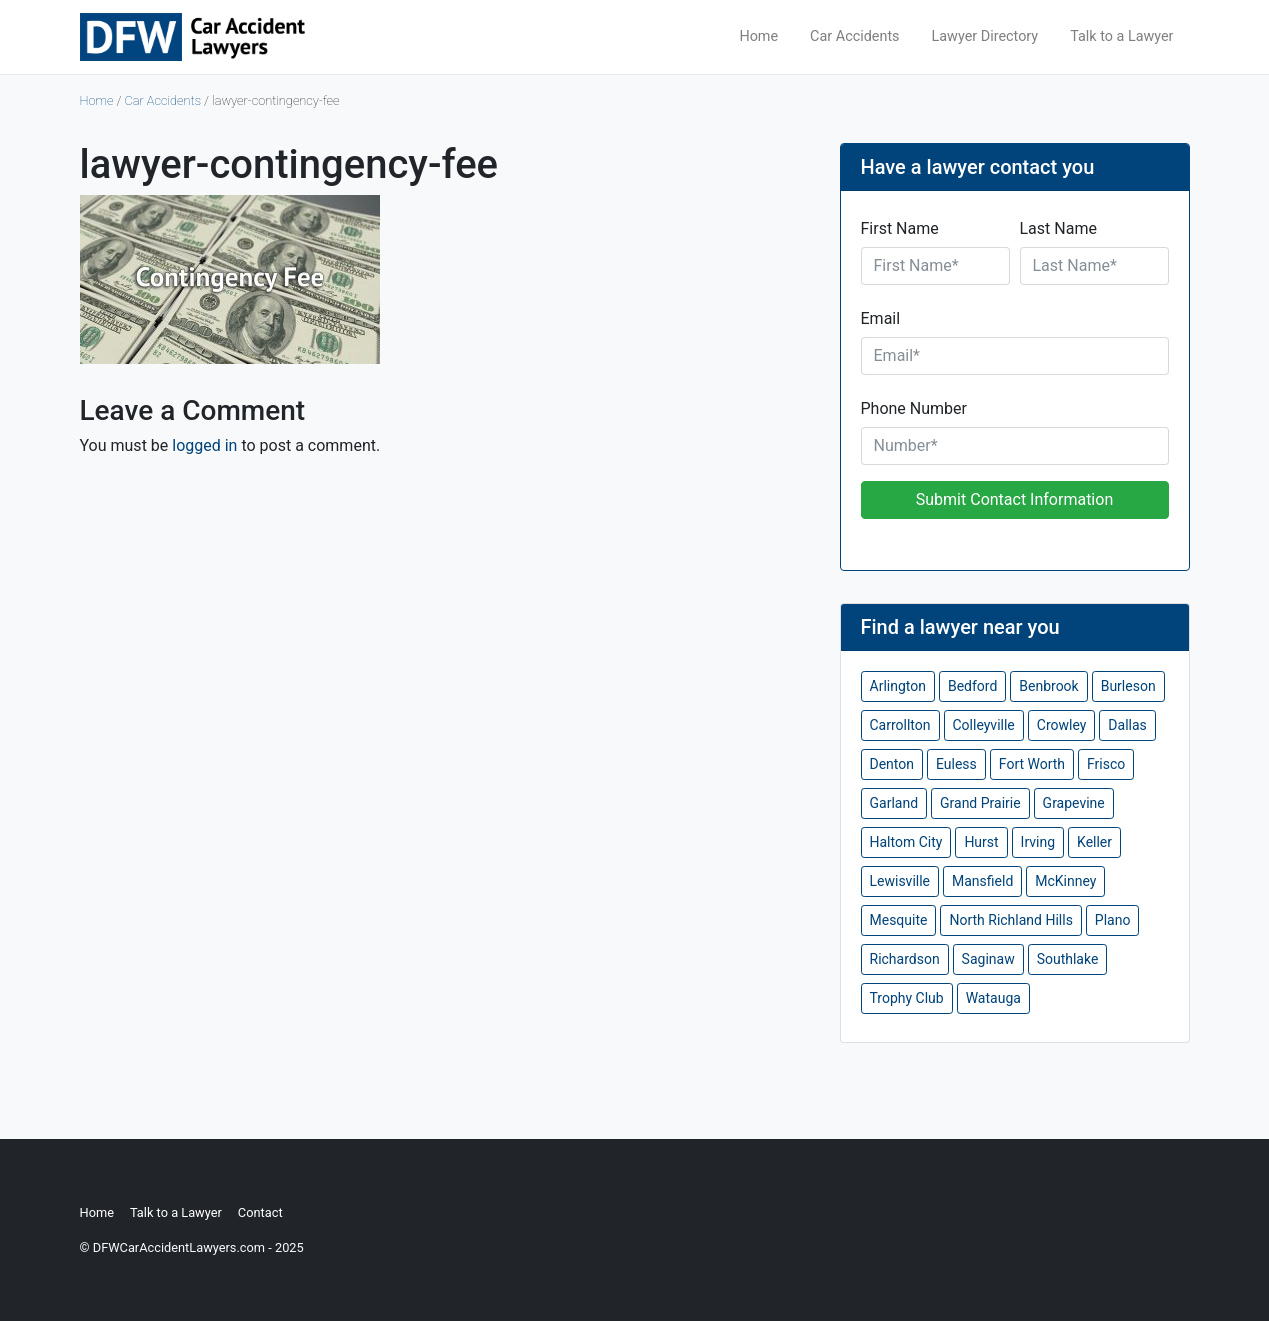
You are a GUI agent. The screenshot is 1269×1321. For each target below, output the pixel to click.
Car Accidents (854, 36)
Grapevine (1074, 803)
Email (881, 318)
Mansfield (982, 881)
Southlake (1068, 959)
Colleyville (984, 725)
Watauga (993, 998)
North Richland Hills (1010, 920)
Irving (1038, 842)
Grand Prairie (980, 803)
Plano (1113, 920)
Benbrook (1048, 686)
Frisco (1106, 764)
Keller (1094, 842)
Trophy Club (907, 998)
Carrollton (900, 725)
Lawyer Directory (985, 36)
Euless (956, 764)
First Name (900, 228)
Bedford (972, 686)
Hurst (981, 842)
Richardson (905, 959)
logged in (204, 445)
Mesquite (899, 920)
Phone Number (914, 408)
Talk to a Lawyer (1121, 36)
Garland (894, 803)
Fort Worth (1032, 764)
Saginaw (988, 959)
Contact (260, 1212)
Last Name (1058, 228)
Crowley (1062, 725)
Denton (892, 764)
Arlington (898, 686)
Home (758, 36)
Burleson (1128, 686)
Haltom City (906, 842)
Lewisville (900, 881)
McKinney (1065, 881)
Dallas (1127, 725)
